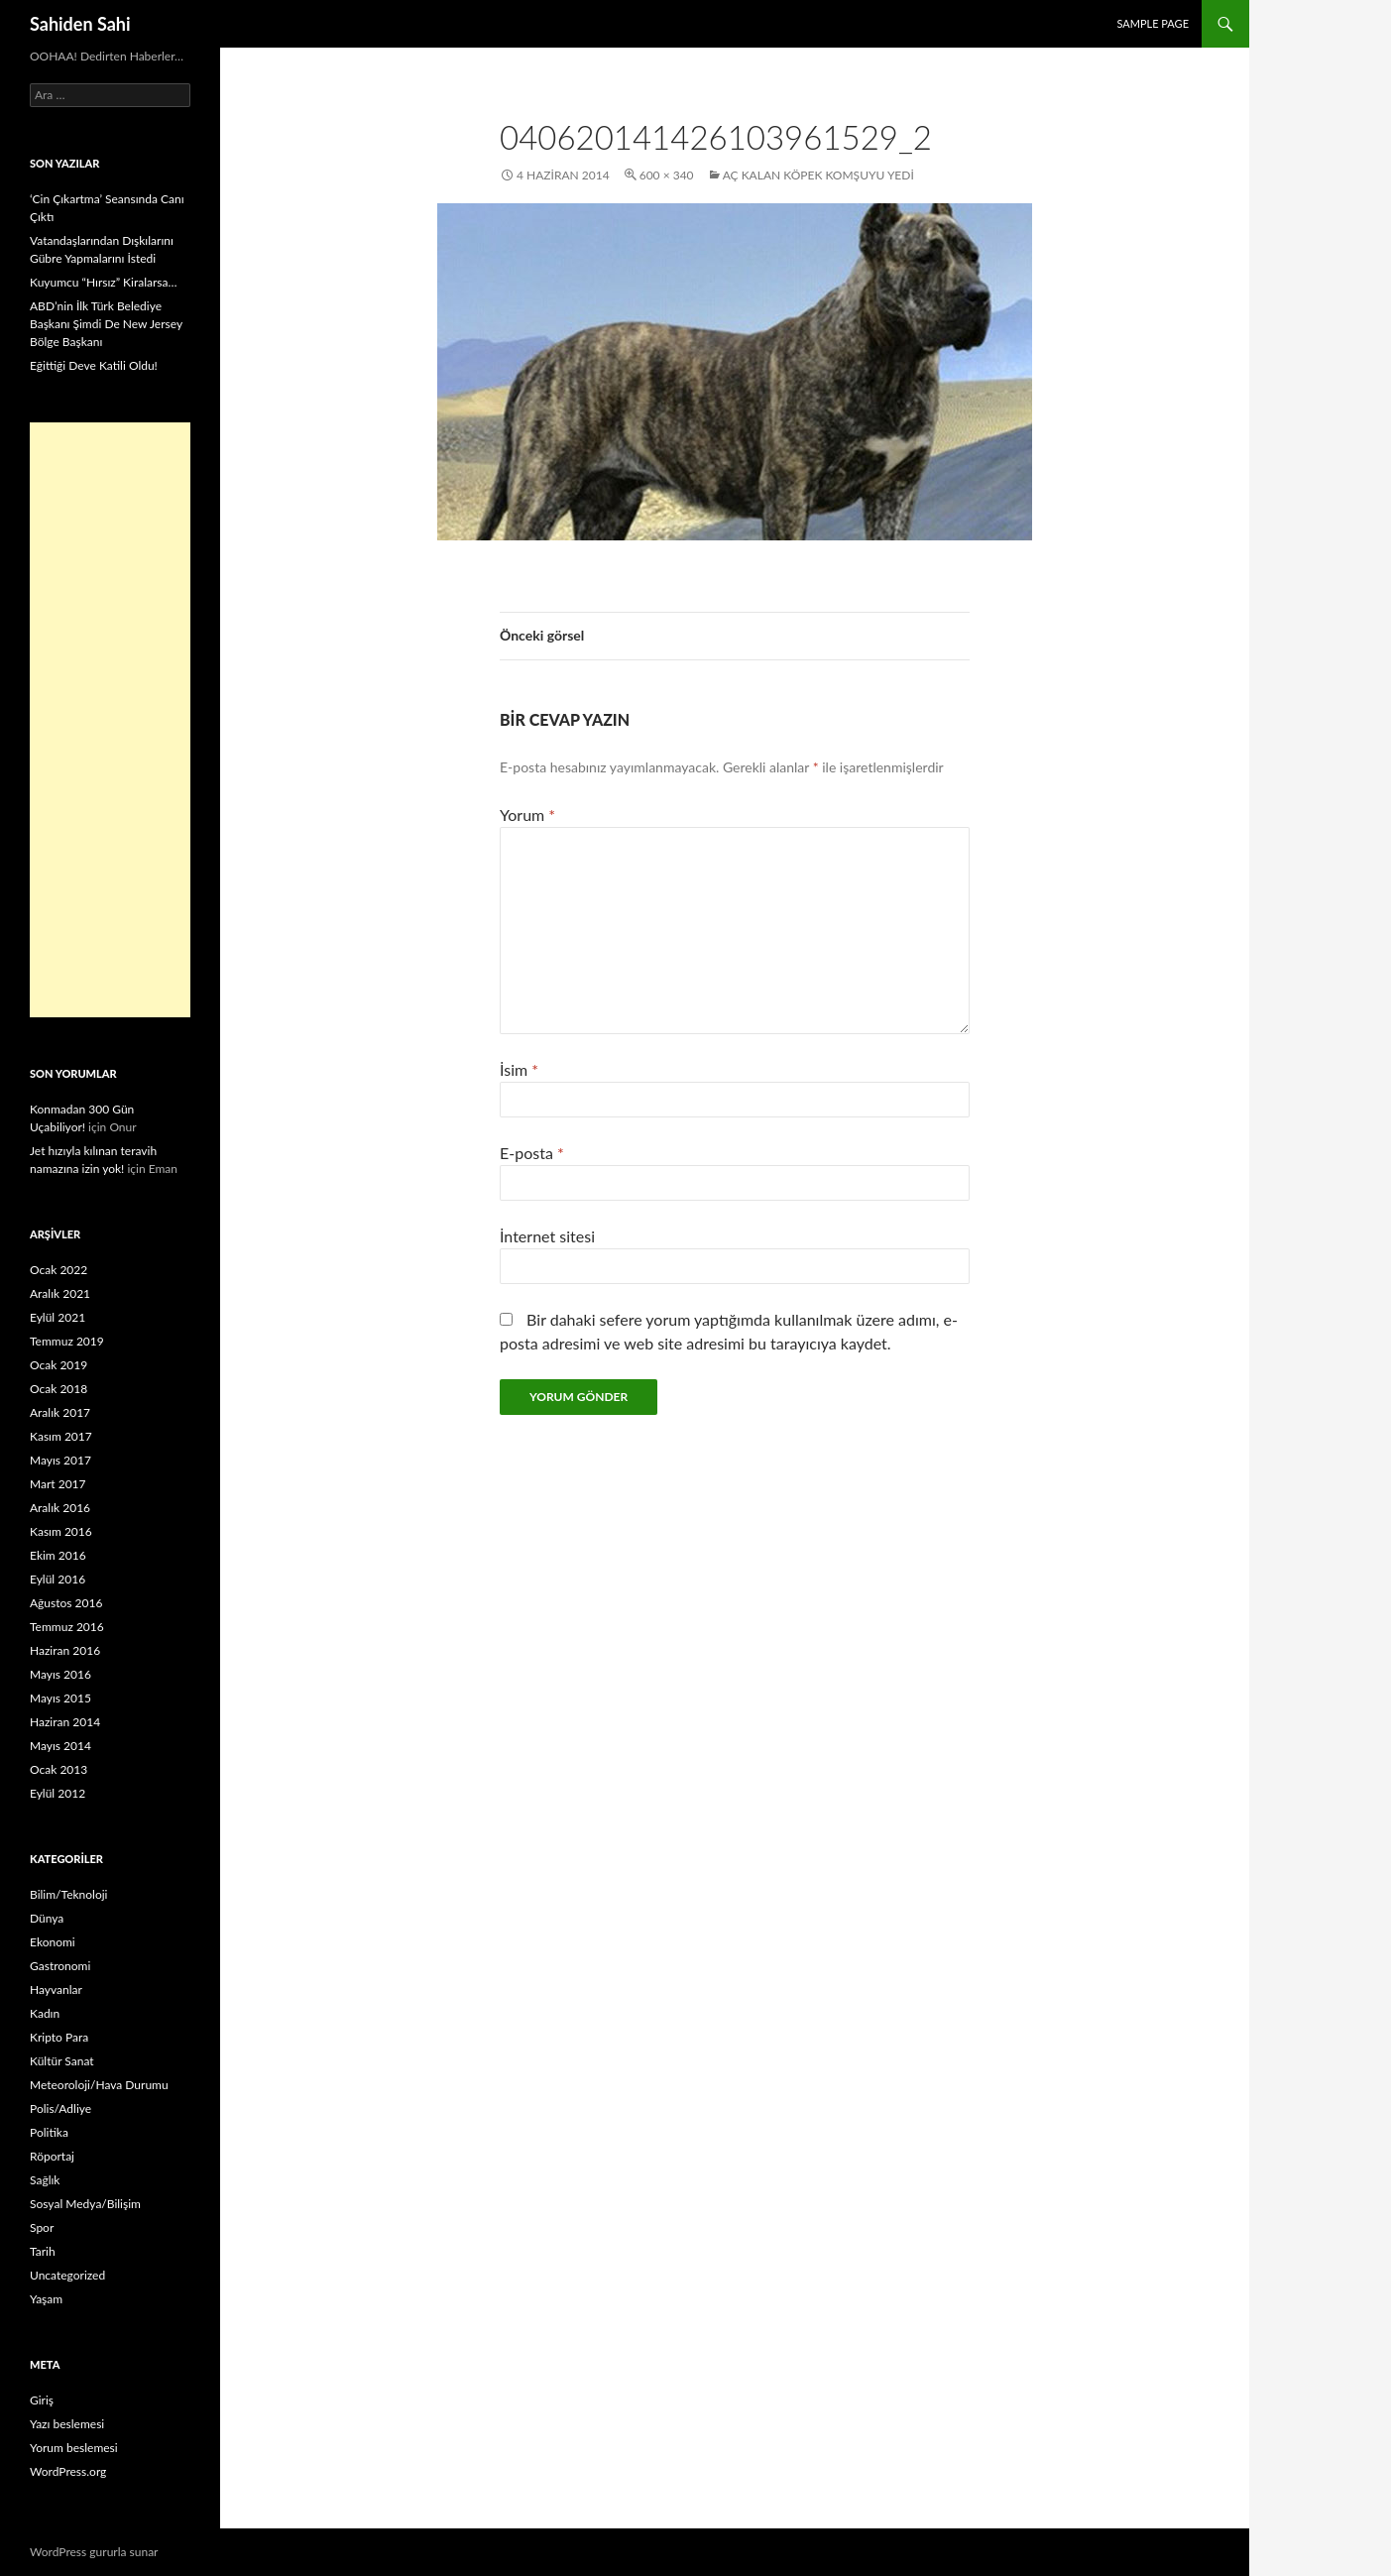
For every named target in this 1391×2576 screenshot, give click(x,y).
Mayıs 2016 (60, 1674)
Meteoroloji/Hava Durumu (99, 2084)
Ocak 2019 (58, 1364)
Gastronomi (60, 1965)
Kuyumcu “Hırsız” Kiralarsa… (103, 282)
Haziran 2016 (65, 1650)
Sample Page (1152, 23)
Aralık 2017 (60, 1412)
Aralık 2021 (60, 1293)
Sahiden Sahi (80, 24)
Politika (49, 2132)
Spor (42, 2227)
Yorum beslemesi (74, 2447)
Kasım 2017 (61, 1436)
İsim (519, 1069)
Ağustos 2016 (66, 1602)
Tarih (43, 2251)
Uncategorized (67, 2275)
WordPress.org (68, 2471)
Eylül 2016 (57, 1579)
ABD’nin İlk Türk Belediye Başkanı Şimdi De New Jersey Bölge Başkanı (106, 323)
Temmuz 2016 (67, 1626)
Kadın (44, 2013)
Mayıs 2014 (60, 1745)
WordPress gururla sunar (94, 2551)
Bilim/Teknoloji (68, 1894)
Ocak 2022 (58, 1269)
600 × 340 (666, 175)
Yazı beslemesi (67, 2423)
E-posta (532, 1152)
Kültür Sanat (62, 2060)
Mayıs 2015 (60, 1698)
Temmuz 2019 (67, 1341)
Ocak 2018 (58, 1388)
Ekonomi (52, 1941)
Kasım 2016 (61, 1531)
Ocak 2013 (58, 1769)
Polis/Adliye (60, 2108)
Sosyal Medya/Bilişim (85, 2203)
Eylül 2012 (57, 1793)
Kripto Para (59, 2037)
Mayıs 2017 (60, 1460)
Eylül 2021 (57, 1317)
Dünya (46, 1918)
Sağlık (44, 2179)
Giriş (42, 2400)
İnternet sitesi (547, 1236)
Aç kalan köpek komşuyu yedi (818, 175)
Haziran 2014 (65, 1721)
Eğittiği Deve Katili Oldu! (94, 365)
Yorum (527, 814)
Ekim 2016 (58, 1555)
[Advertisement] (110, 719)
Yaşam (46, 2298)
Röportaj (52, 2156)
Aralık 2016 (60, 1507)
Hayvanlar (56, 1989)
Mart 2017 (58, 1483)
